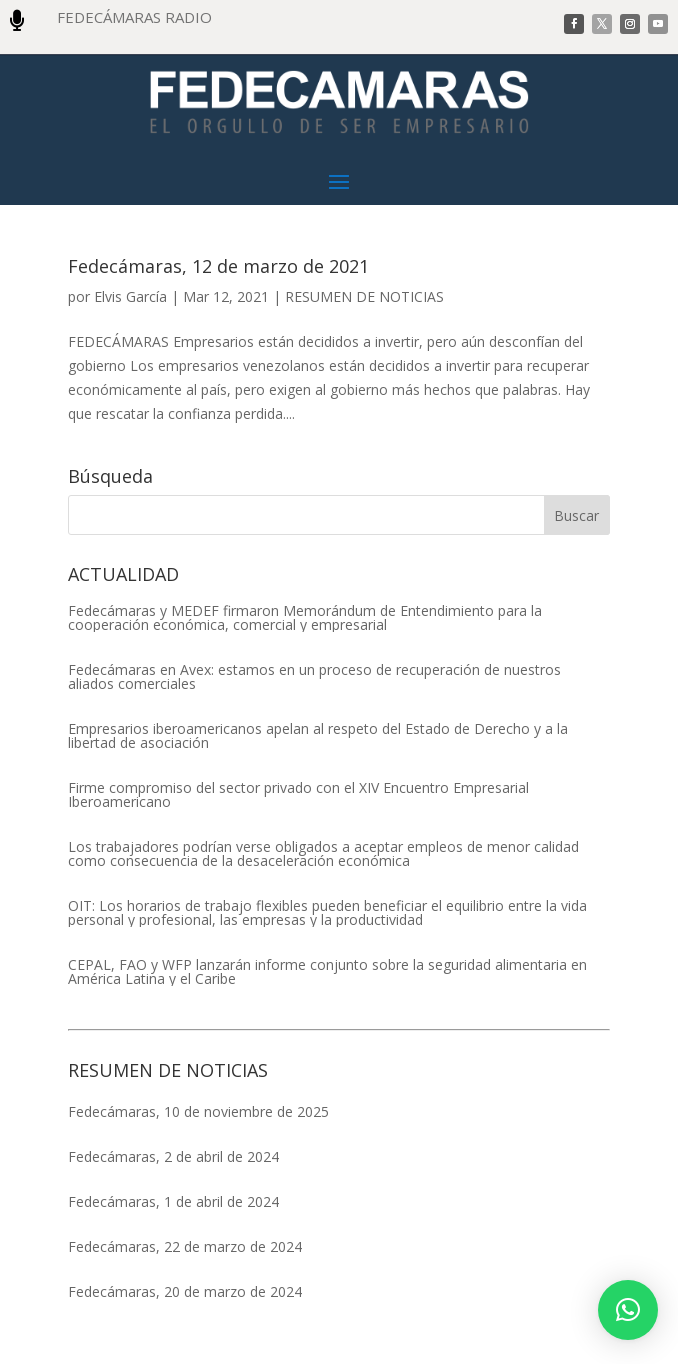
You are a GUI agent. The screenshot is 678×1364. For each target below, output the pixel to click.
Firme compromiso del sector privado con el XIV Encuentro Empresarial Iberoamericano (298, 795)
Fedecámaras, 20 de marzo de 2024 (185, 1291)
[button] (628, 1310)
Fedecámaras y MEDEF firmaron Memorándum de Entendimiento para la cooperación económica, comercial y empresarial (305, 618)
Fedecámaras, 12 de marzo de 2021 (218, 266)
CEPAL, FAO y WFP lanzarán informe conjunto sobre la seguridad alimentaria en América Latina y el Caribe (327, 972)
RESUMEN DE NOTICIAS (364, 296)
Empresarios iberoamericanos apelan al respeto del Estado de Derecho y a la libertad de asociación (318, 736)
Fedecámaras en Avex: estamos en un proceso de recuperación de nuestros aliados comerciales (314, 677)
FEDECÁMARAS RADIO (134, 17)
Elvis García (130, 296)
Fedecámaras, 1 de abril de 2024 (173, 1201)
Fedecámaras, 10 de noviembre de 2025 (198, 1111)
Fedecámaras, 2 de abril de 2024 (173, 1156)
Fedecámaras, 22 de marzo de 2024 (185, 1246)
